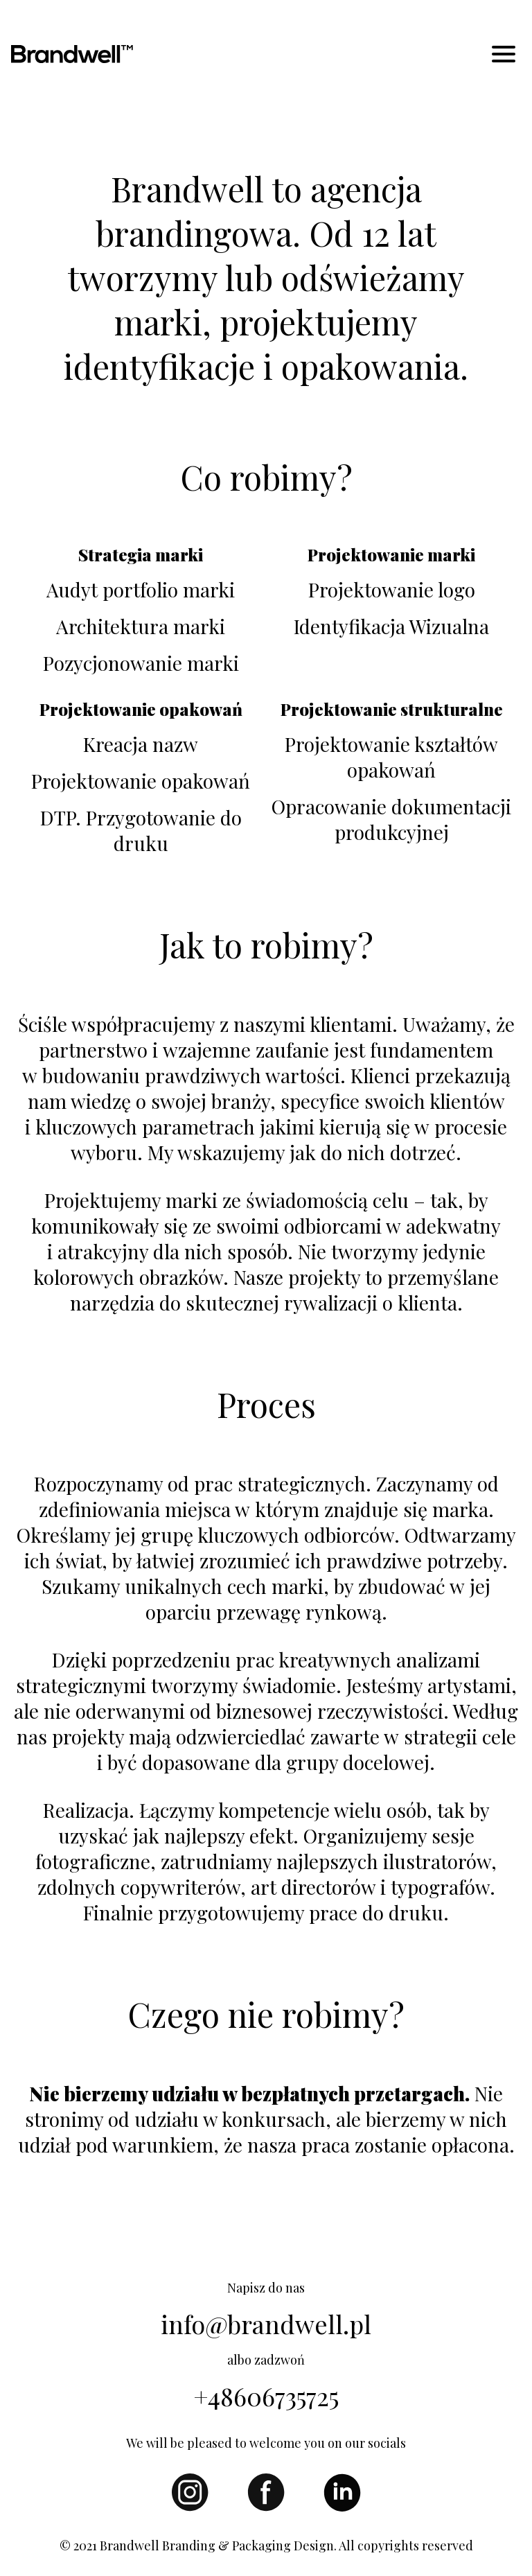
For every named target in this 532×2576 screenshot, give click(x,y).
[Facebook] (266, 2506)
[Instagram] (190, 2506)
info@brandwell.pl (266, 2323)
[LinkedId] (342, 2506)
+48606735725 (266, 2395)
